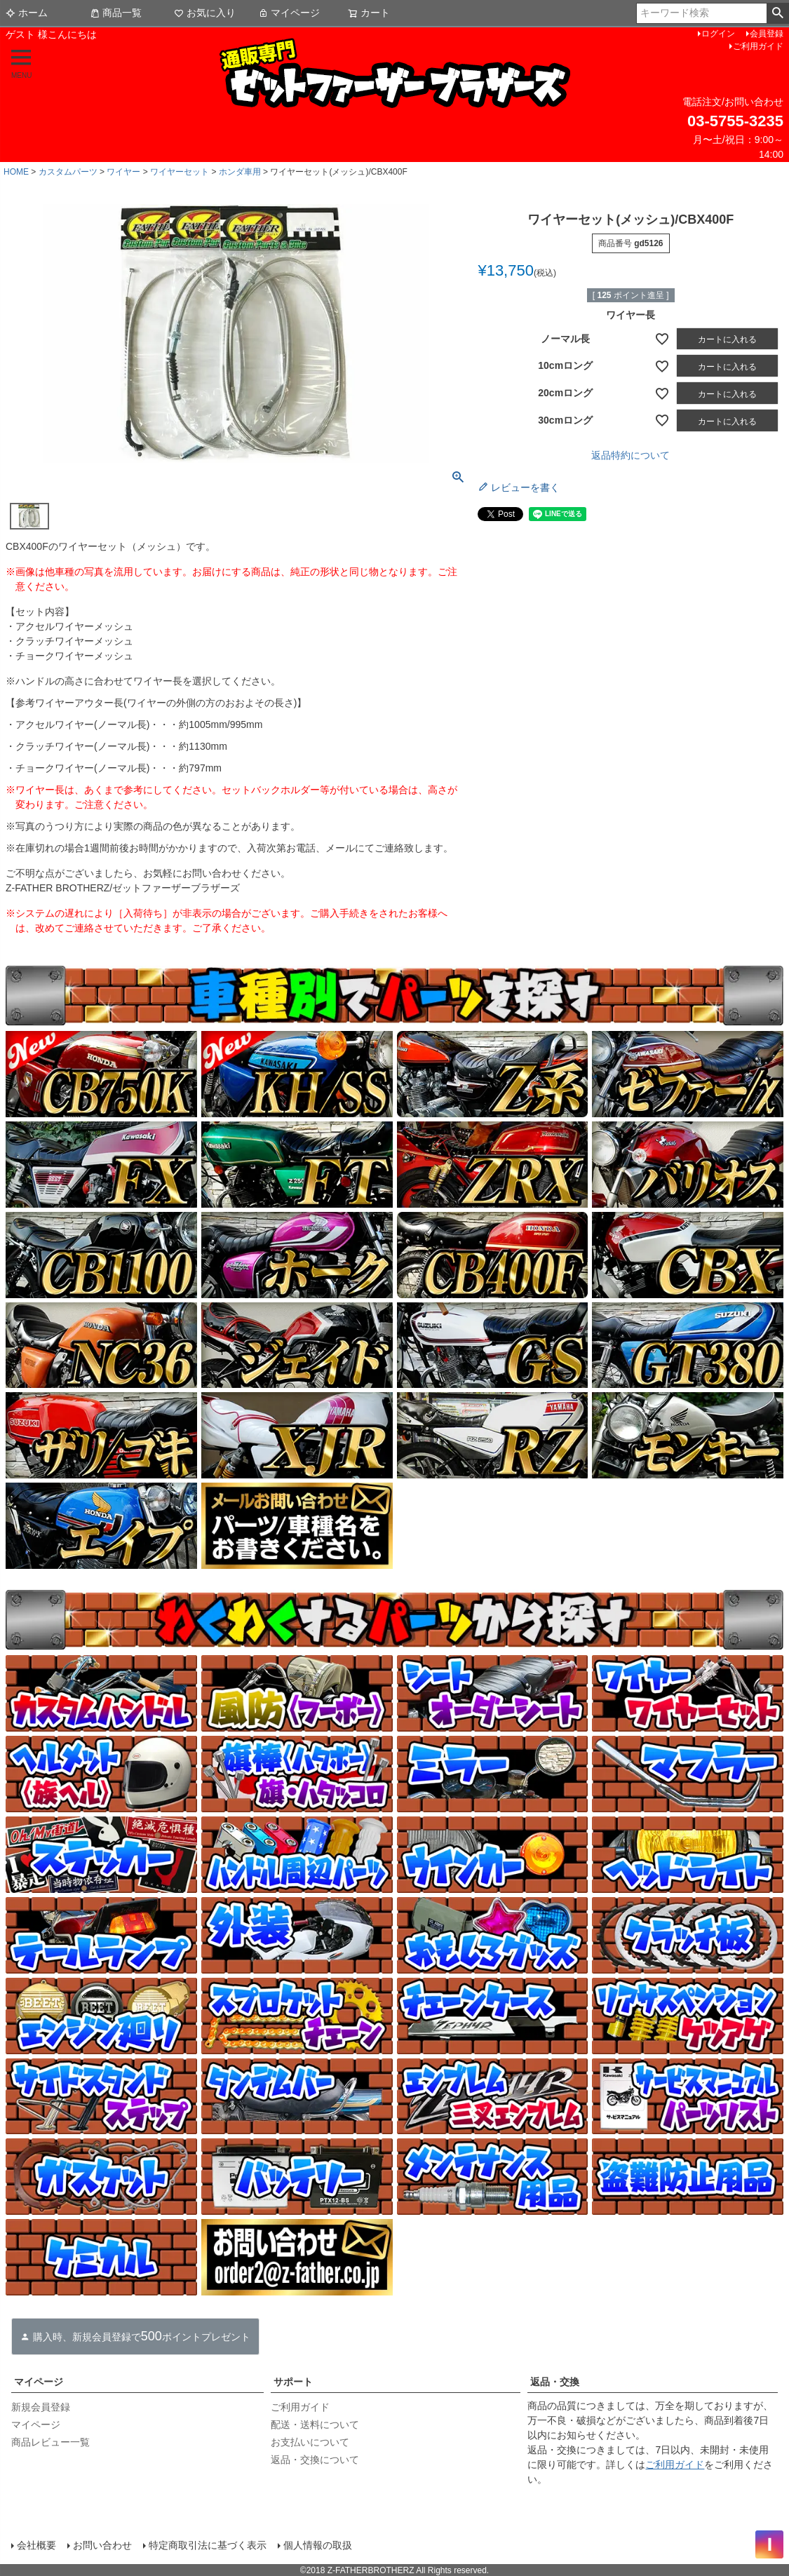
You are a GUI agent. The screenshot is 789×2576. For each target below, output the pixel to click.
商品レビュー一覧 (50, 2442)
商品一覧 (116, 12)
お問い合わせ (102, 2544)
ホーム (27, 12)
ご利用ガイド (758, 46)
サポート (293, 2381)
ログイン (718, 34)
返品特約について (630, 455)
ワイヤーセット (179, 172)
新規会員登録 (40, 2407)
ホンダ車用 (240, 172)
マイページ (289, 12)
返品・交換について (315, 2459)
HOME (16, 172)
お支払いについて (310, 2442)
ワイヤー (123, 172)
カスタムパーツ (68, 172)
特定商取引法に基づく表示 (208, 2544)
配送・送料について (315, 2424)
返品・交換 (554, 2381)
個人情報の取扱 (317, 2544)
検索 (777, 13)
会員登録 (766, 34)
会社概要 (36, 2544)
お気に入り (205, 12)
